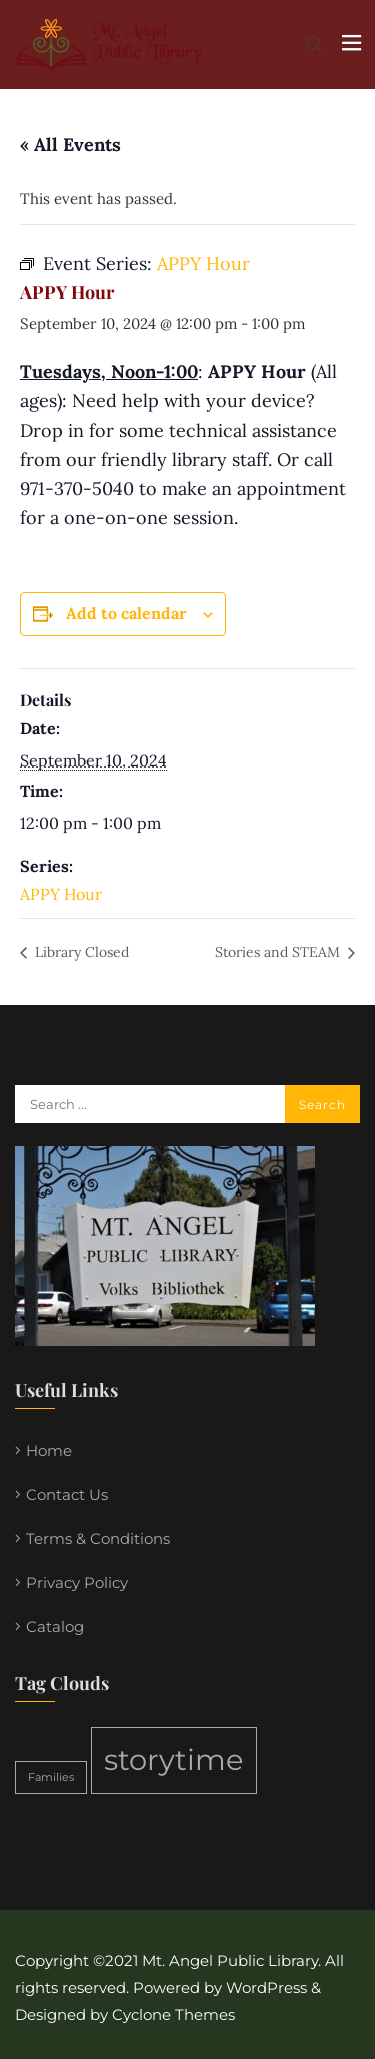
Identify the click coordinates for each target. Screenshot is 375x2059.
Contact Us (67, 1494)
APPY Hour (61, 894)
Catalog (55, 1626)
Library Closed (80, 952)
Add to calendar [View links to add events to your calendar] (126, 613)
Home (49, 1450)
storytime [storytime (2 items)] (174, 1759)
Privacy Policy (77, 1582)
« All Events (70, 144)
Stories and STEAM (279, 952)
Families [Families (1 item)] (51, 1777)
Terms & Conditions (98, 1538)
